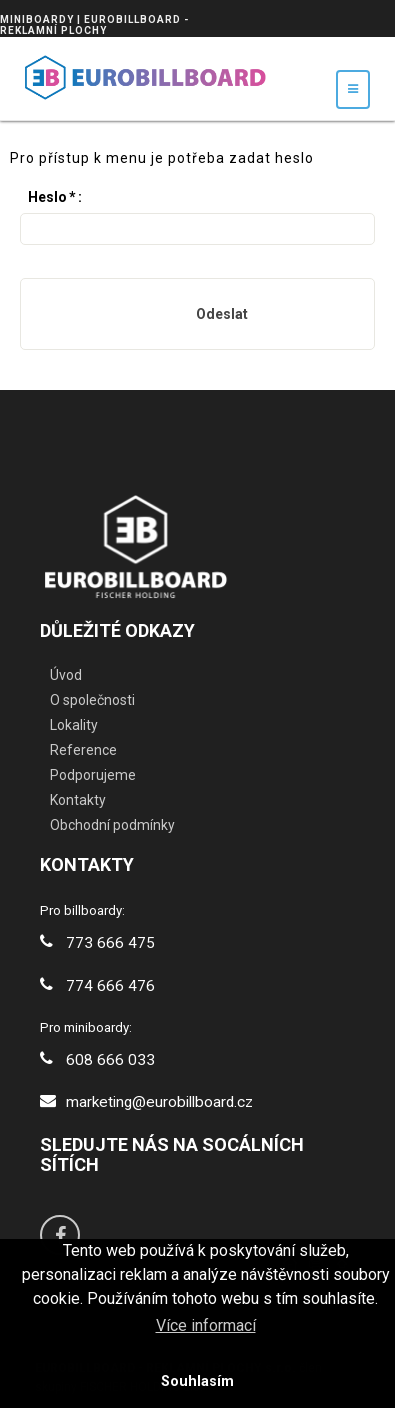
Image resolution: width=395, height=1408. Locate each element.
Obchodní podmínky (112, 825)
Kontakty (78, 800)
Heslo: (55, 197)
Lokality (74, 725)
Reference (83, 750)
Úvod (66, 675)
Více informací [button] (206, 1325)
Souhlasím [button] (197, 1381)
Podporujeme (93, 775)
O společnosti (92, 700)
